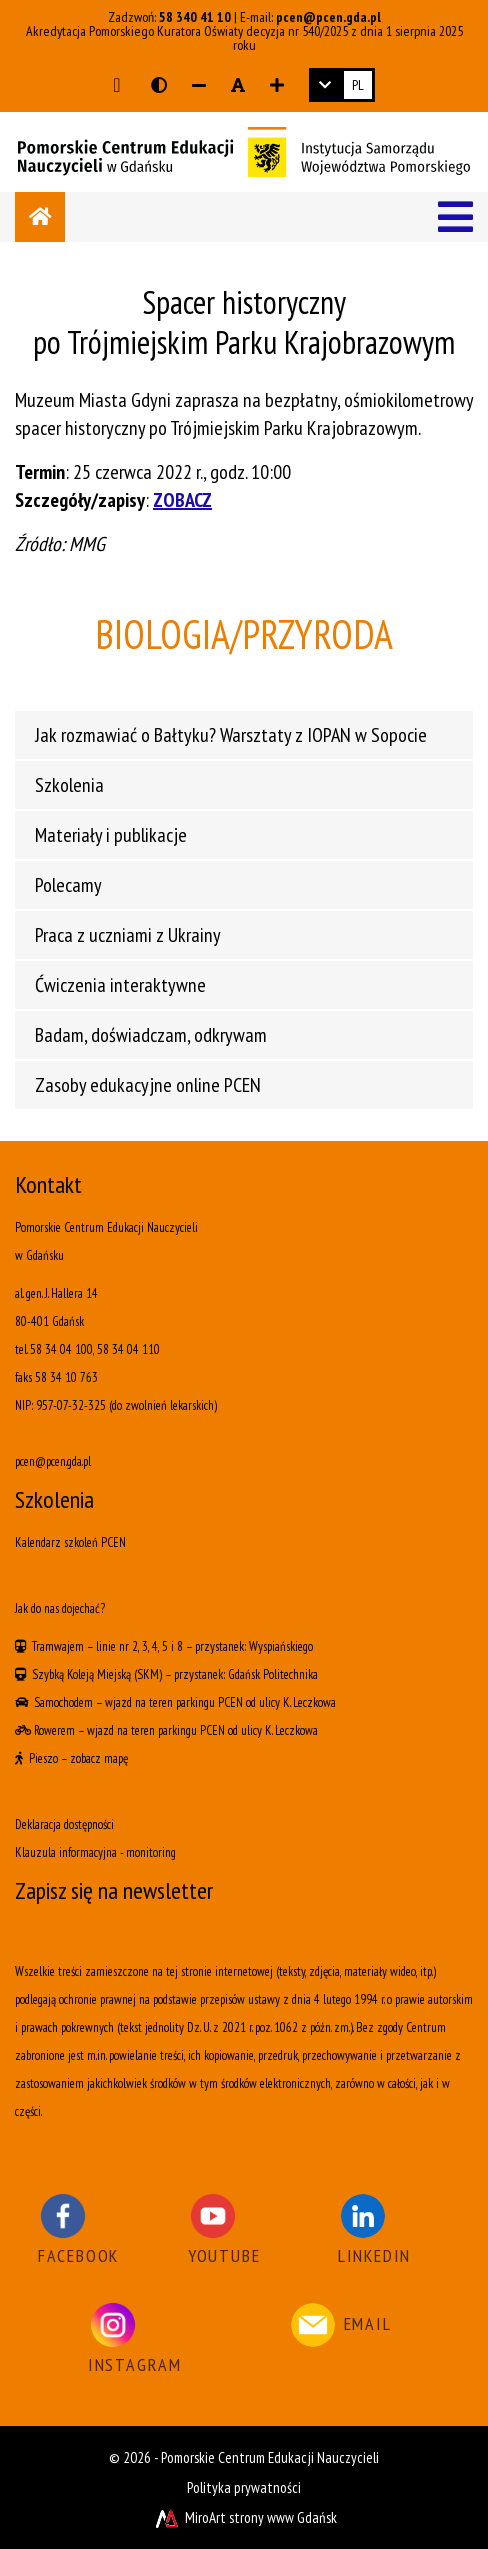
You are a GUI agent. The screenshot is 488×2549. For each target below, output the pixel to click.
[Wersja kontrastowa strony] (159, 85)
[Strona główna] (40, 217)
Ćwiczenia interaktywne (120, 985)
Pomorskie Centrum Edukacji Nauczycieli (270, 2457)
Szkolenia (69, 785)
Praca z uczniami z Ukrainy (128, 935)
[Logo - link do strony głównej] (243, 150)
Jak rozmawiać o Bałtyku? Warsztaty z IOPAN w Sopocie (231, 735)
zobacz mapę (99, 1758)
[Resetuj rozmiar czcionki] (238, 85)
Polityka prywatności (244, 2487)
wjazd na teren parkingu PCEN (174, 1702)
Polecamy (68, 885)
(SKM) (148, 1674)
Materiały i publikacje (111, 835)
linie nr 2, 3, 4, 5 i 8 (139, 1646)
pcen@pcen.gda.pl (328, 17)
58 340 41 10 (195, 17)
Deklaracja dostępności (64, 1824)
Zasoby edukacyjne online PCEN (148, 1085)
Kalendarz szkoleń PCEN (70, 1542)
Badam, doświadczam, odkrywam (151, 1035)
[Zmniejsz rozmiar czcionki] (199, 85)
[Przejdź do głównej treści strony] (116, 85)
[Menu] (455, 217)
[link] (342, 85)
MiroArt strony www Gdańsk (244, 2517)
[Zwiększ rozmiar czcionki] (277, 85)
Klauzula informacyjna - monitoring (95, 1852)
